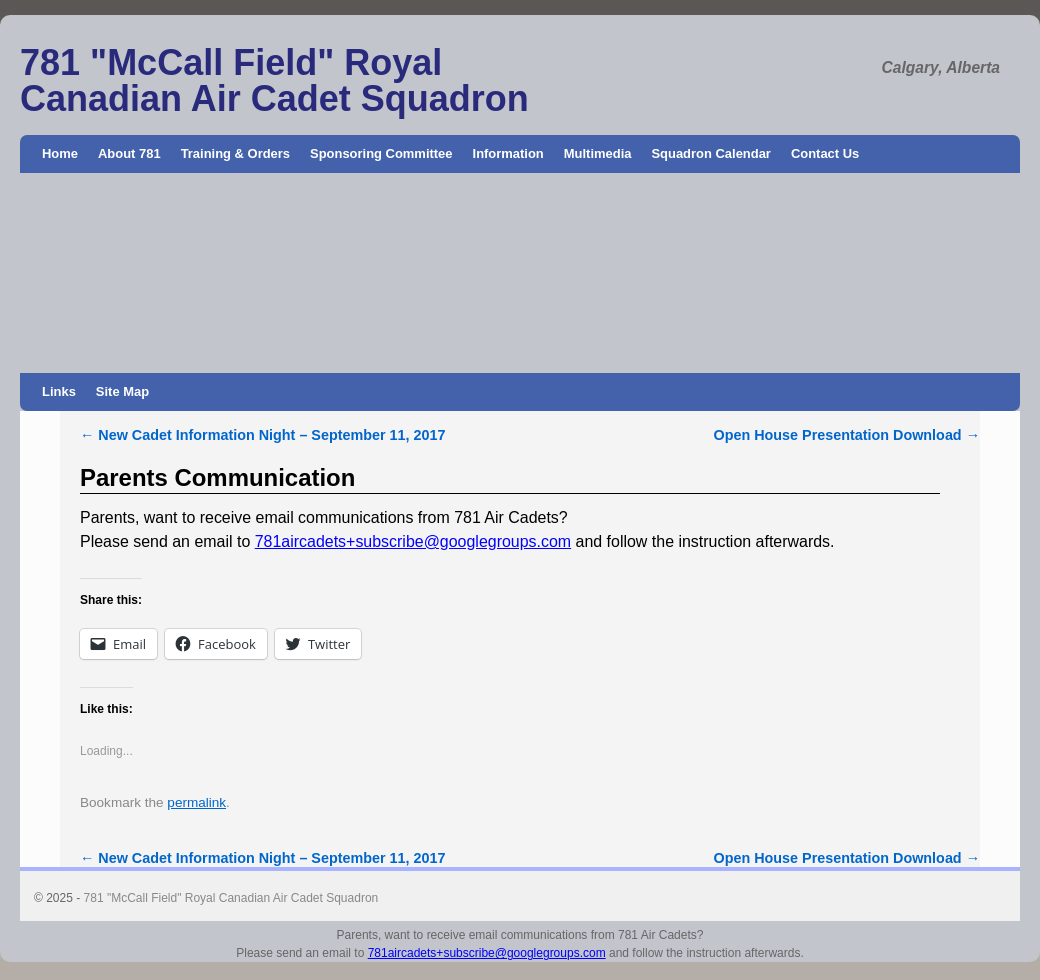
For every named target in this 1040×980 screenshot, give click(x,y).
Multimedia (598, 153)
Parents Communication (217, 477)
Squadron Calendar (710, 153)
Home (60, 153)
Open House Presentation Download (847, 435)
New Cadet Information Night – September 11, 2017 (262, 435)
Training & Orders (235, 153)
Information (508, 153)
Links (59, 391)
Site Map (122, 391)
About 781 (129, 153)
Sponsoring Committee (381, 153)
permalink (196, 802)
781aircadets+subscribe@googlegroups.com (413, 541)
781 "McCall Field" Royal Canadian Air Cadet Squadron (274, 80)
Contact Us (825, 153)
